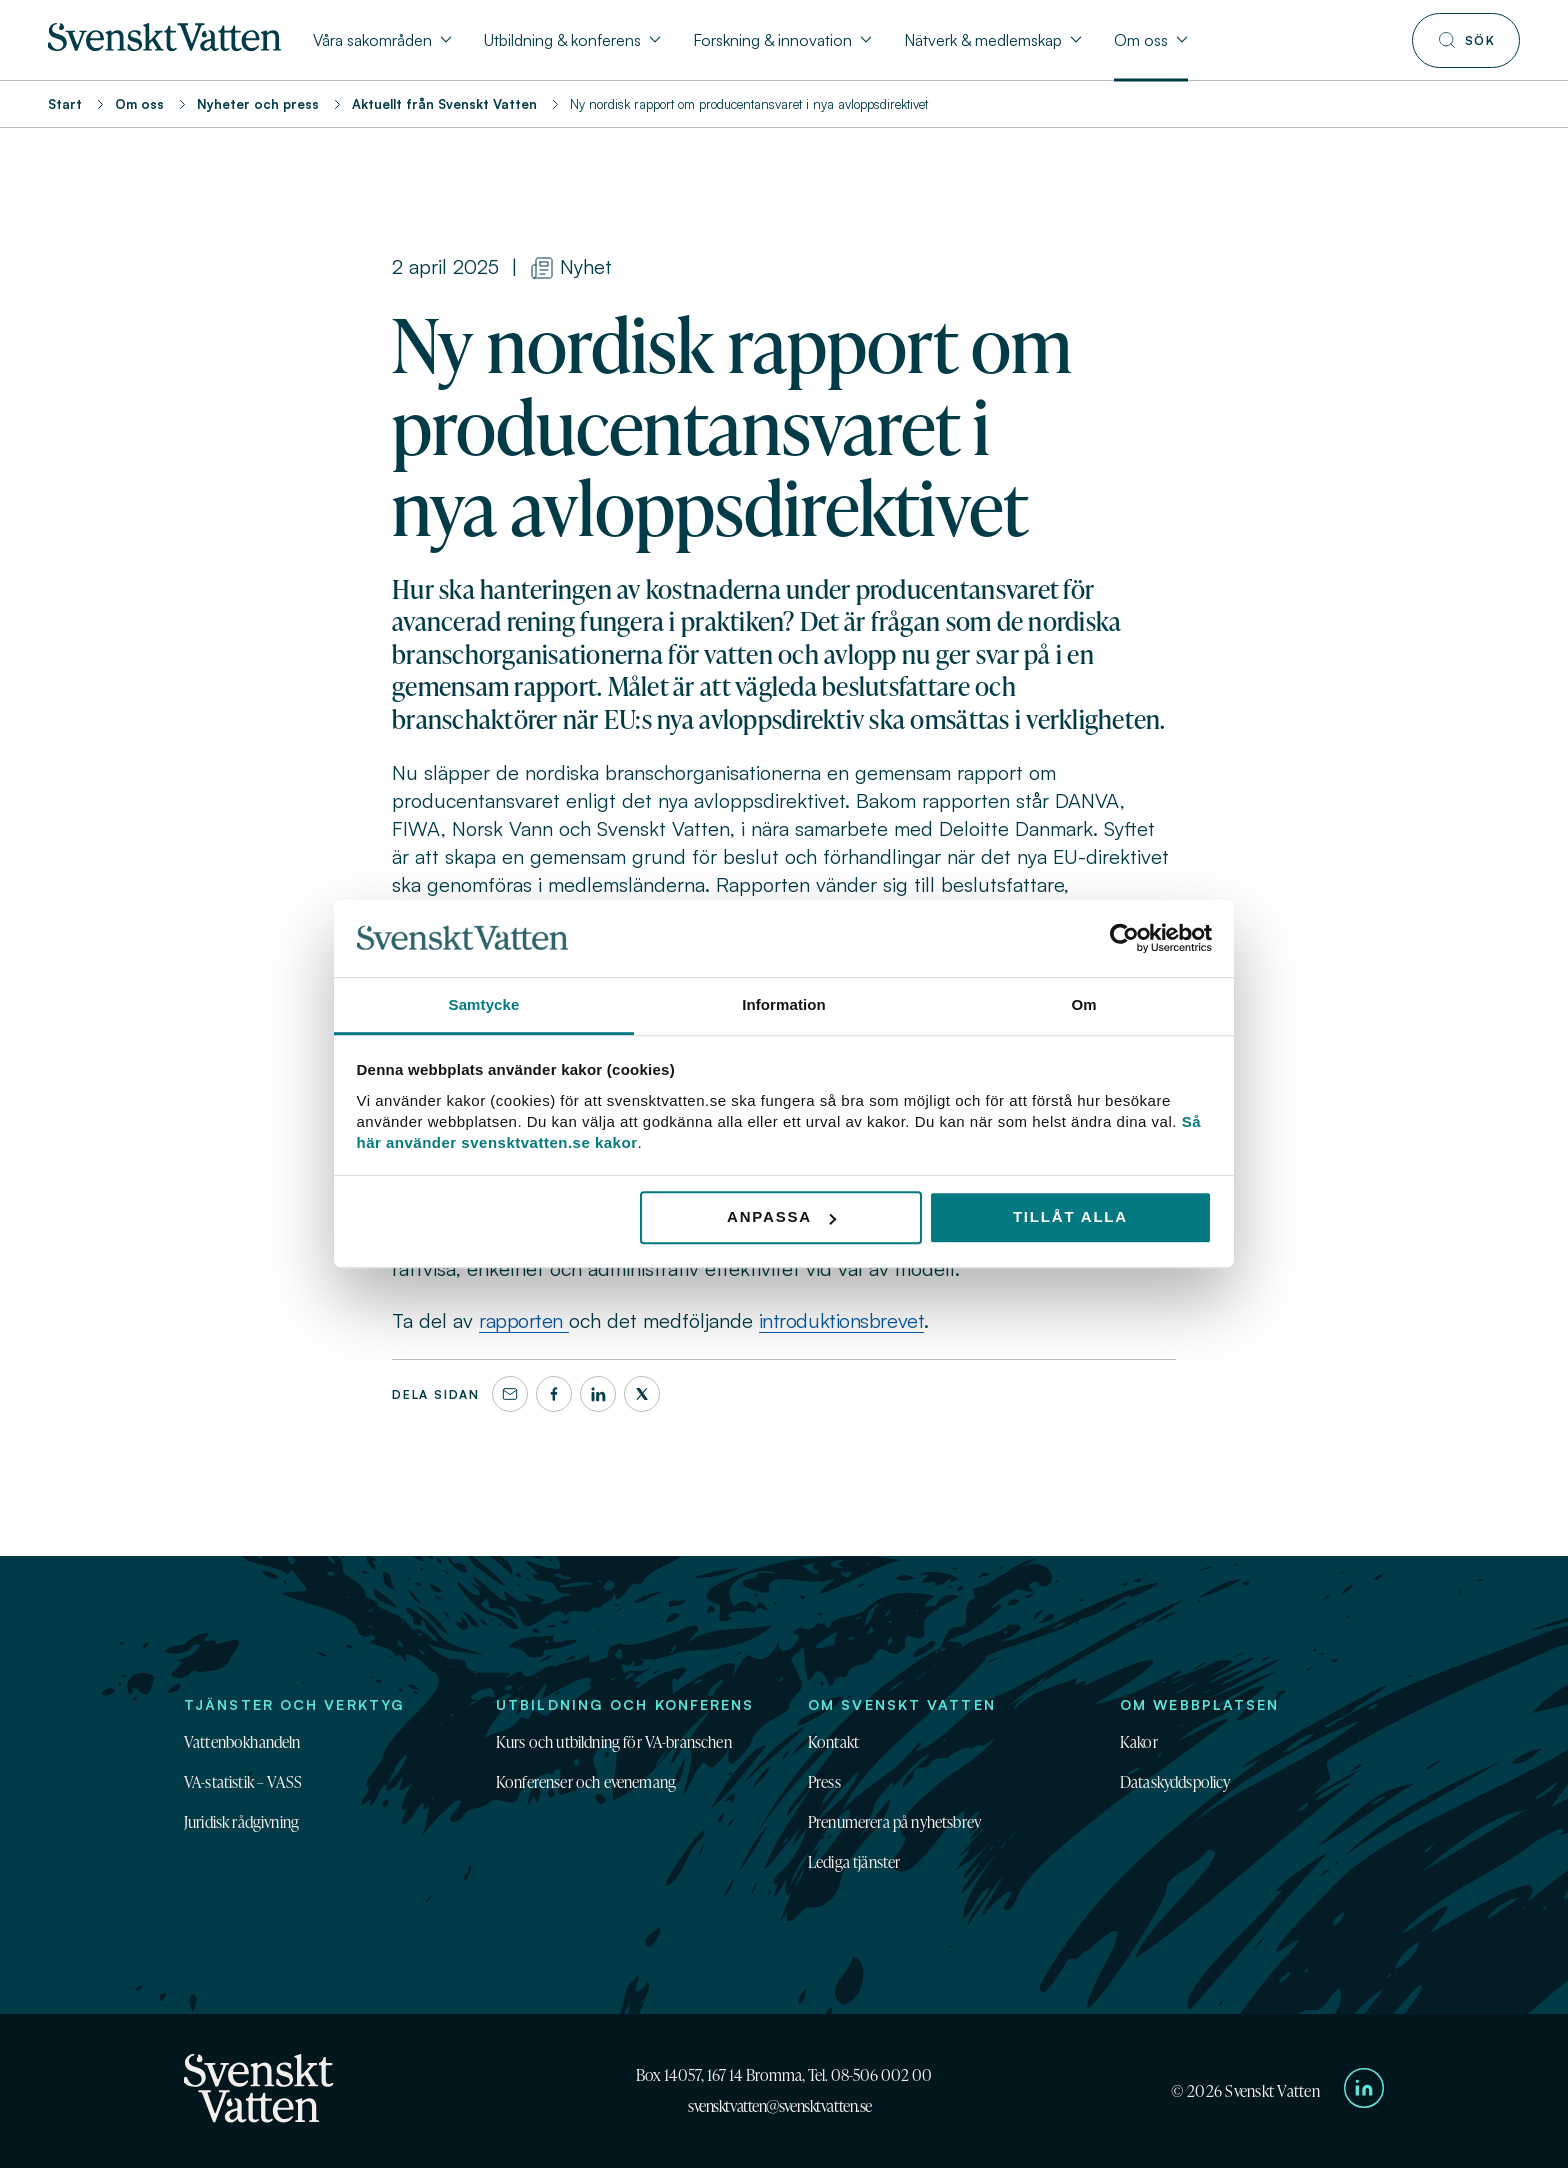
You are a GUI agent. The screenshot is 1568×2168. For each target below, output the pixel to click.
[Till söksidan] (1466, 40)
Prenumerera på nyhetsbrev (894, 1822)
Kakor (1139, 1742)
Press (824, 1782)
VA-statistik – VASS (243, 1782)
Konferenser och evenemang (586, 1782)
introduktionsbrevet (842, 1320)
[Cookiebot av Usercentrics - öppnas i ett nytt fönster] (1124, 939)
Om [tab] (1083, 1004)
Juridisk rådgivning (241, 1822)
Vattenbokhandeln (242, 1742)
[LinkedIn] (598, 1394)
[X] (642, 1394)
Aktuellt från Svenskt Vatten (444, 104)
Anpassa (781, 1217)
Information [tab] (784, 1004)
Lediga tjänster (854, 1862)
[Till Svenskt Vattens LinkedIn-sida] (1364, 2091)
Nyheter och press (258, 104)
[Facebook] (554, 1394)
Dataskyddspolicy (1175, 1782)
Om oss (139, 104)
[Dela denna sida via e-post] (510, 1394)
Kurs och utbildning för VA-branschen (614, 1742)
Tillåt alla (1070, 1217)
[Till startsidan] (164, 45)
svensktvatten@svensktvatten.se (780, 2106)
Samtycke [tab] (484, 1004)
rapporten (524, 1320)
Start (65, 104)
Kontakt (833, 1742)
